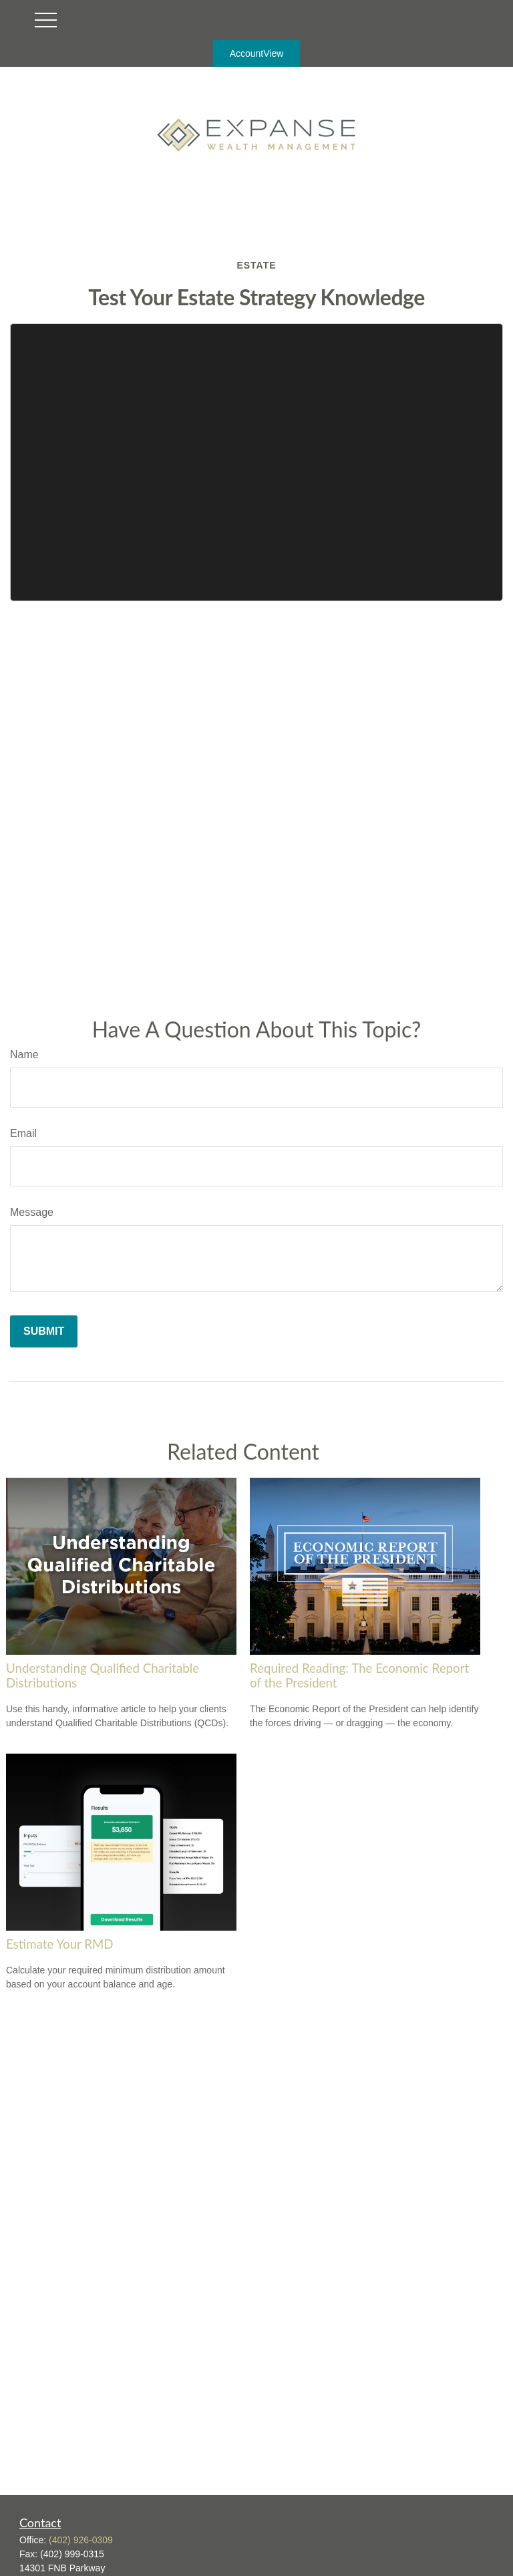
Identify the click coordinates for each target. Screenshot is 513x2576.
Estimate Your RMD (60, 1944)
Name (24, 1054)
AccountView (257, 53)
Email (23, 1133)
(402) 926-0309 (81, 2540)
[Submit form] (43, 1331)
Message (31, 1212)
